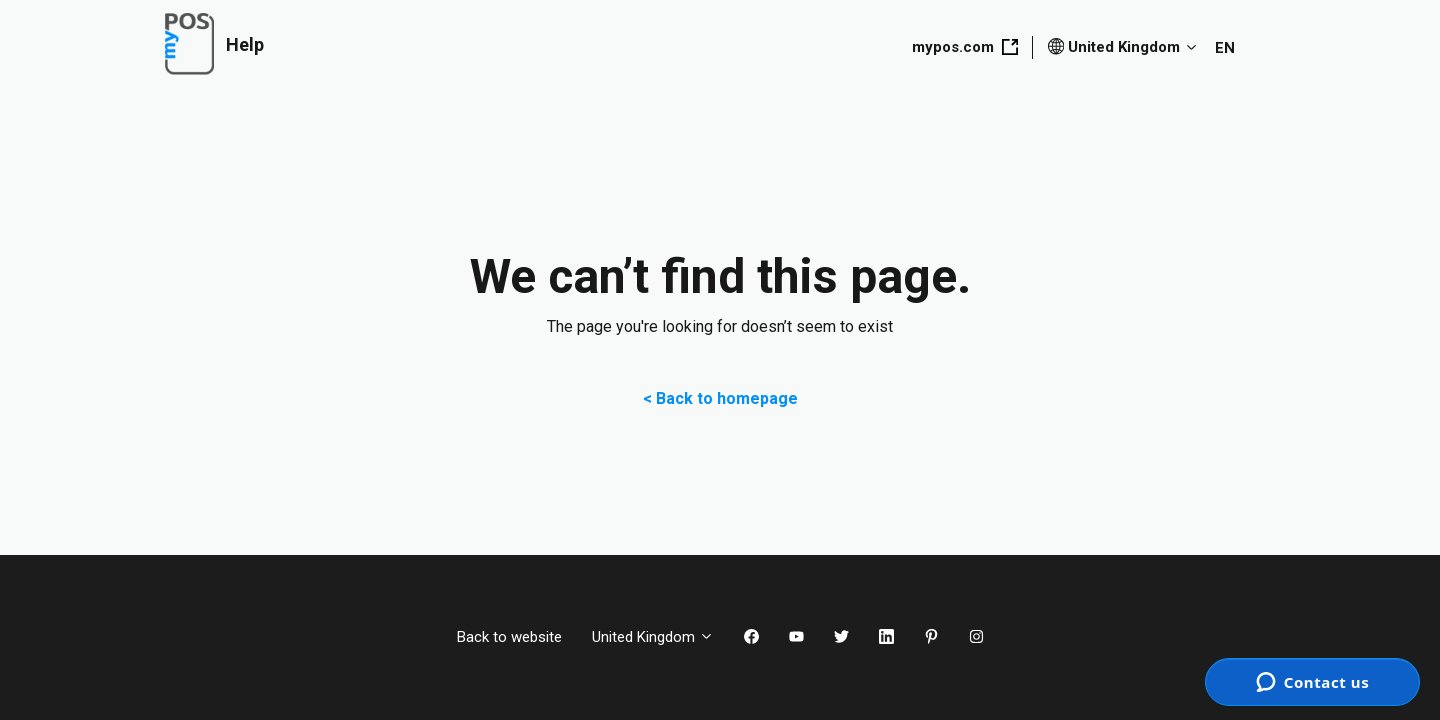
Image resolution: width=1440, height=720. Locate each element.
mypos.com (965, 47)
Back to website (509, 637)
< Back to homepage (720, 398)
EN (1225, 48)
